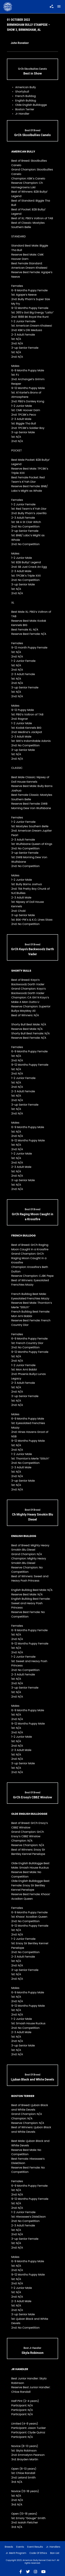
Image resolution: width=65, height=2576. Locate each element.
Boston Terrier (24, 109)
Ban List (54, 2553)
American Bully (25, 87)
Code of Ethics (38, 2553)
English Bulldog (25, 101)
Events (20, 2547)
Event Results (35, 2547)
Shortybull (22, 92)
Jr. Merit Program (16, 2553)
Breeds (9, 2547)
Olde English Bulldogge (31, 105)
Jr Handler (22, 114)
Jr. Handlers (53, 2547)
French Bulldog (25, 96)
